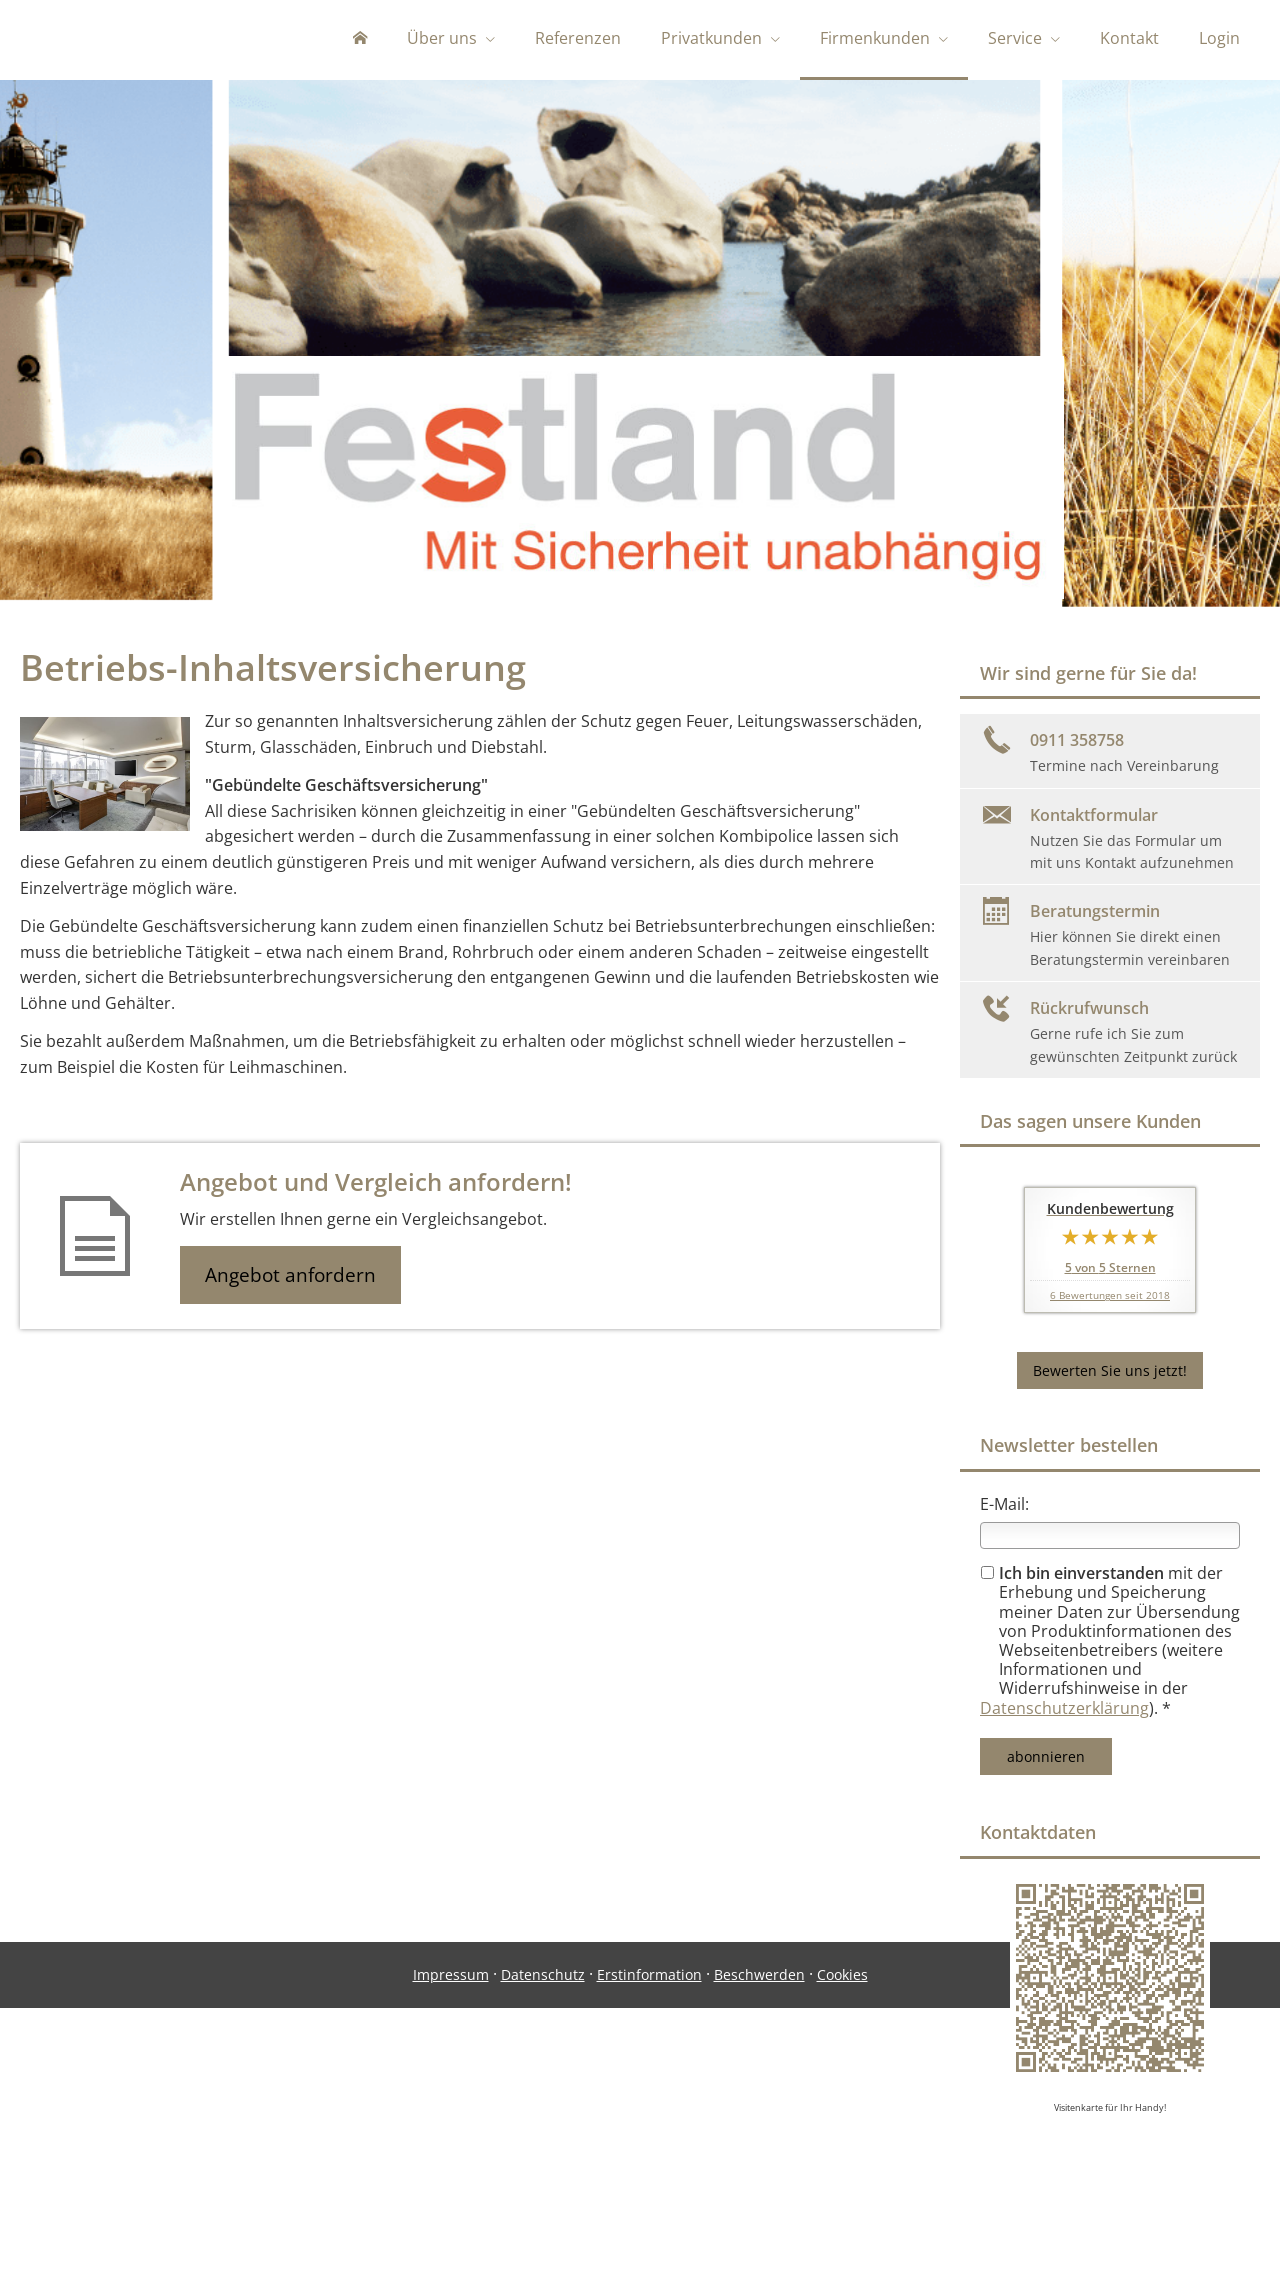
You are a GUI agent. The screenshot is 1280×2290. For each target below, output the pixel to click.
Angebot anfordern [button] (290, 1279)
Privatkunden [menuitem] (711, 38)
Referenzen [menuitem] (578, 38)
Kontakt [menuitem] (1129, 38)
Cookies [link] (842, 2206)
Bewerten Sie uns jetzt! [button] (1110, 1374)
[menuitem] (360, 40)
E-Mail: (1004, 1508)
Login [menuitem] (1219, 38)
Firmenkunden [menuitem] (875, 38)
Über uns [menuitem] (442, 38)
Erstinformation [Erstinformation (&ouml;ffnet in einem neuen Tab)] (649, 2206)
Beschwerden (759, 2206)
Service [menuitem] (1015, 38)
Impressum (451, 2206)
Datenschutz (543, 2206)
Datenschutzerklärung (1064, 1712)
